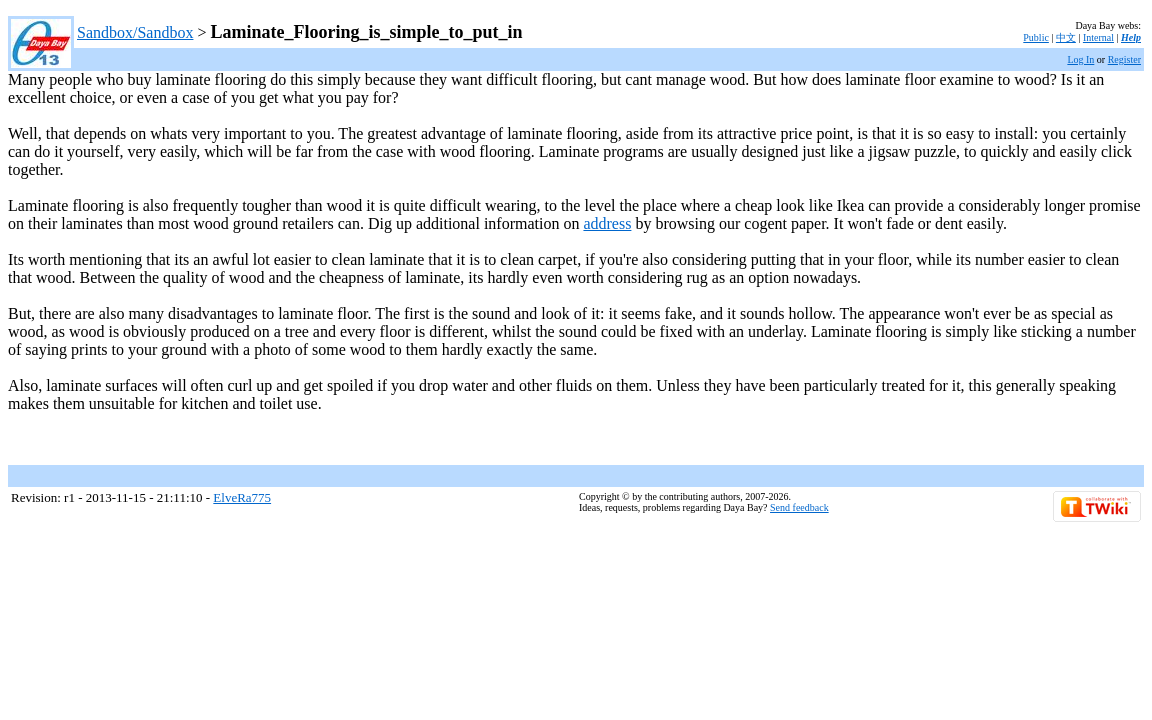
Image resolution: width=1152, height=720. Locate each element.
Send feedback (799, 507)
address (607, 223)
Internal (1098, 37)
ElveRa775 (242, 497)
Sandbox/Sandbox (135, 32)
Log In (1080, 59)
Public (1036, 37)
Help (1131, 37)
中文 (1066, 37)
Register (1124, 59)
